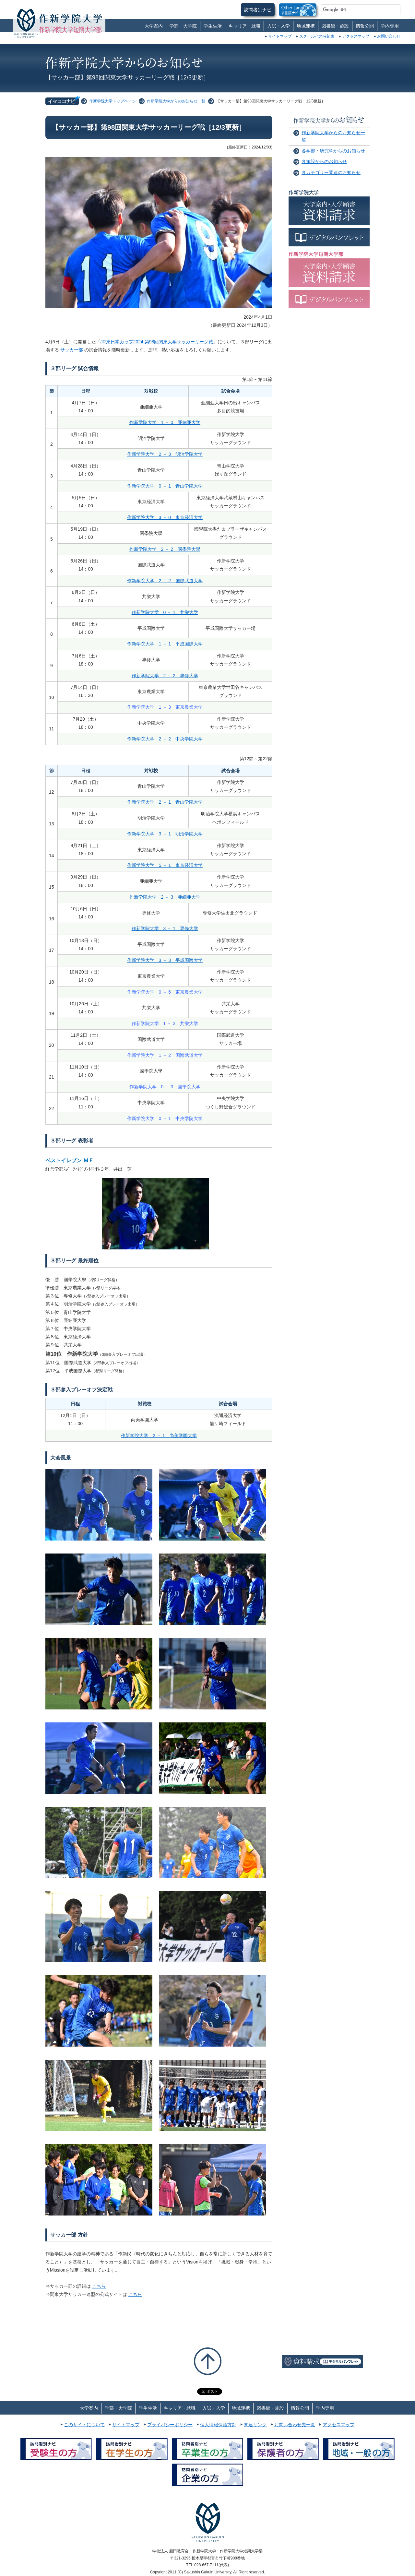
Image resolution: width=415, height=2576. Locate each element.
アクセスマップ (355, 36)
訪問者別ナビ (257, 9)
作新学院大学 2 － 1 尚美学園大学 (158, 1435)
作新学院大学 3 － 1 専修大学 (165, 928)
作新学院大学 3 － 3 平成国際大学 (165, 960)
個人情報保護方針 (218, 2424)
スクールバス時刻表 (316, 36)
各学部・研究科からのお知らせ (333, 150)
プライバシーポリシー (170, 2424)
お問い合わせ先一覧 (294, 2424)
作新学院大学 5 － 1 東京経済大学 (165, 865)
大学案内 (154, 26)
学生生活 (213, 26)
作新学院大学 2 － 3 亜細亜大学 (164, 897)
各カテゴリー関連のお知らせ (331, 172)
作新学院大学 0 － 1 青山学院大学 (165, 486)
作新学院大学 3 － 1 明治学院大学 (165, 833)
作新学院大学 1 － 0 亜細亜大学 (164, 422)
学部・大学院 (183, 26)
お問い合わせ (388, 36)
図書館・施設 (335, 26)
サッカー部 (71, 349)
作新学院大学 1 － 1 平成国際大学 (165, 643)
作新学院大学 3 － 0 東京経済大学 (165, 517)
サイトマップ (279, 36)
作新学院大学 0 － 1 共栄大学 (165, 612)
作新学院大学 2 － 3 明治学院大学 (165, 454)
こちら (99, 2286)
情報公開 (365, 26)
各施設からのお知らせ (324, 161)
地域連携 (306, 26)
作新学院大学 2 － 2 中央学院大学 (165, 738)
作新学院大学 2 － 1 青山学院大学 (165, 802)
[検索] (353, 10)
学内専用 (390, 26)
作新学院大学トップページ (112, 101)
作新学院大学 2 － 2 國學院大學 (164, 549)
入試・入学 (278, 26)
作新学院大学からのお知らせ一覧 (176, 101)
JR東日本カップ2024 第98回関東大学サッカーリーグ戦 (157, 341)
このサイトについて (84, 2424)
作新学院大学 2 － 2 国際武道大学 (165, 580)
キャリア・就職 (244, 26)
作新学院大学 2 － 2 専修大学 (165, 675)
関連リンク (255, 2424)
